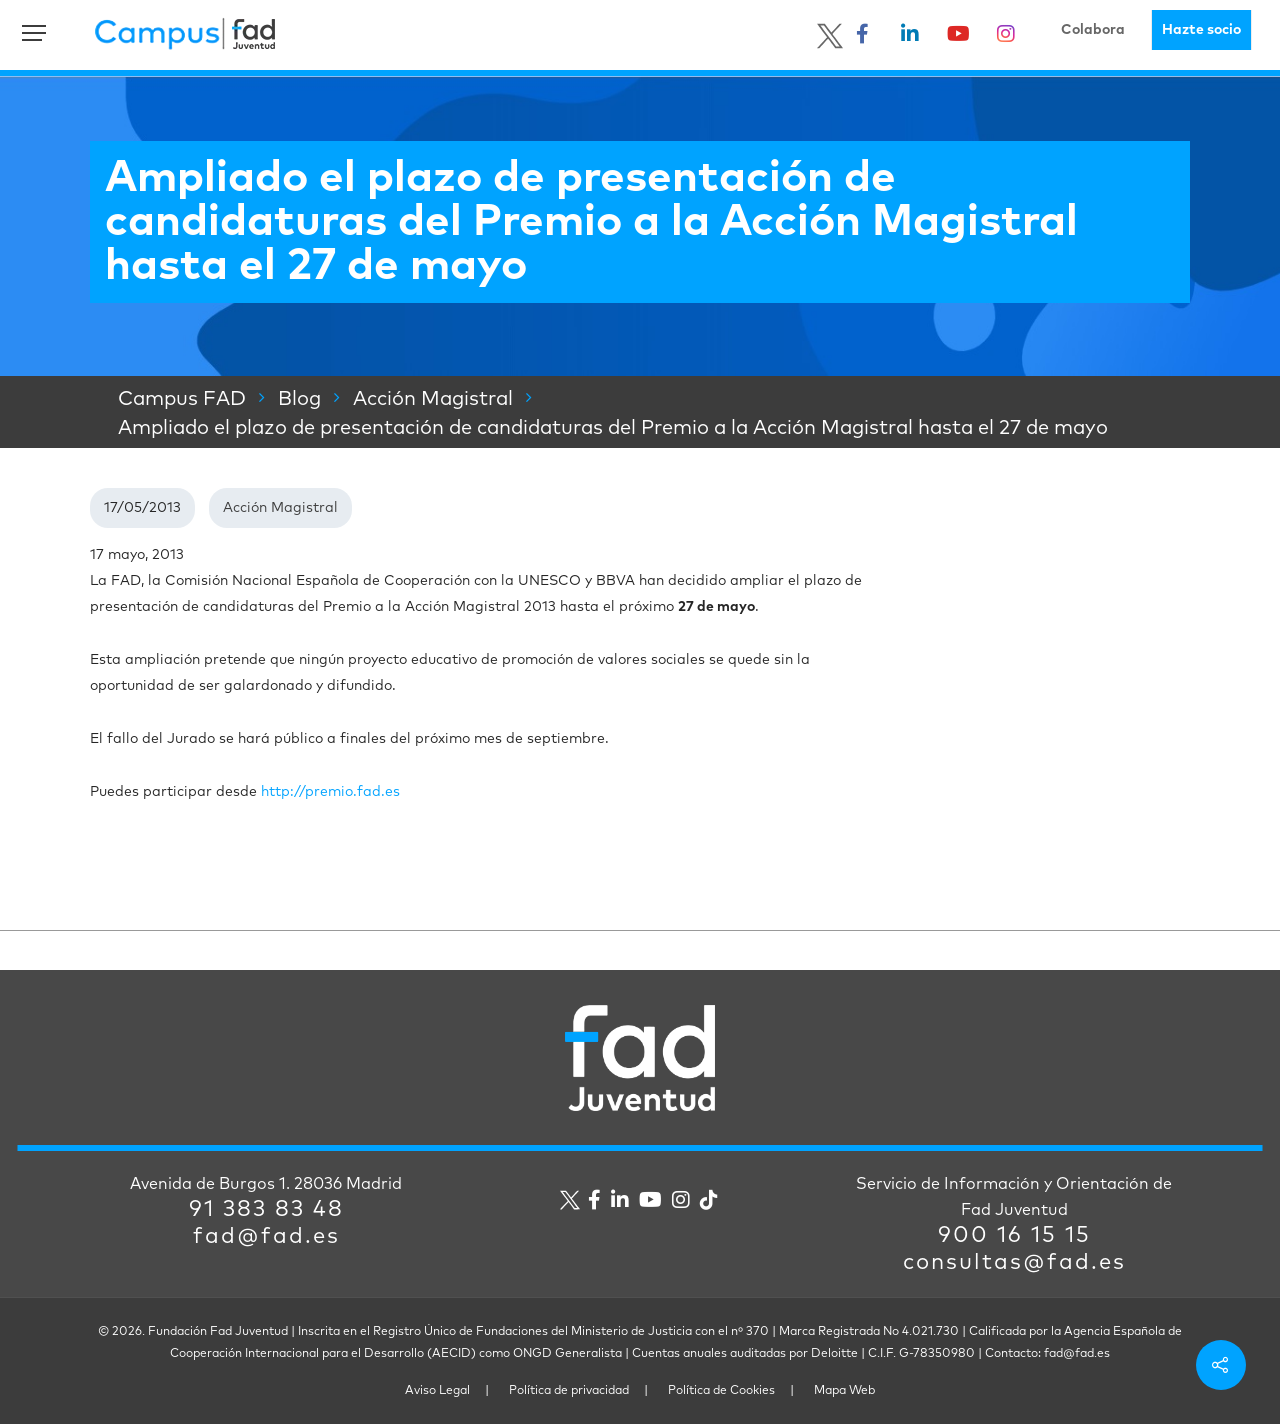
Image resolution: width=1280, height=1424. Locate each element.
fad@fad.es (266, 1237)
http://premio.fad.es (330, 792)
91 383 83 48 (266, 1210)
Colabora (1093, 30)
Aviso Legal (437, 1391)
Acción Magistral (280, 508)
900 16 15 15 (1014, 1236)
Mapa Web (844, 1391)
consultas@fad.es (1014, 1263)
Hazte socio (1201, 30)
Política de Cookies (721, 1391)
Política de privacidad (569, 1391)
